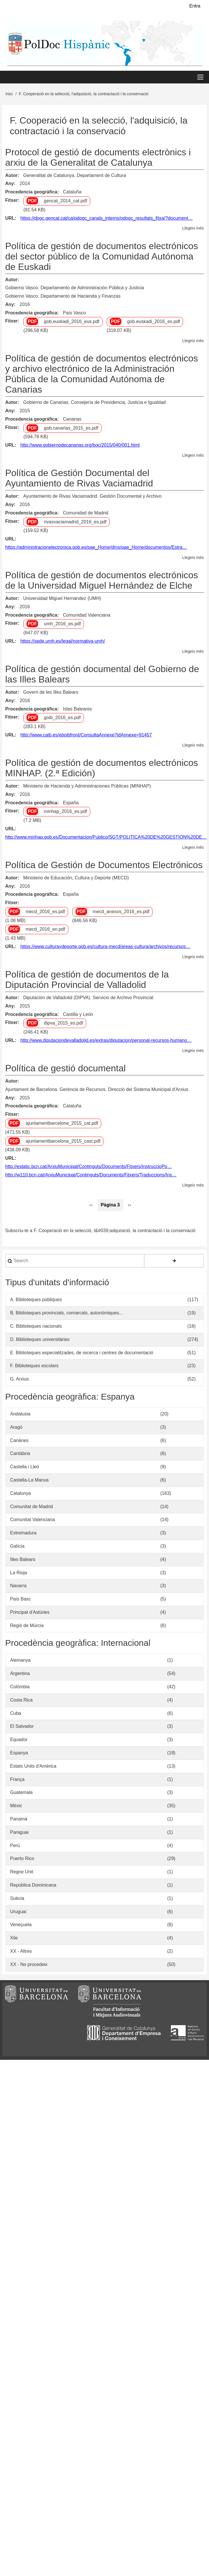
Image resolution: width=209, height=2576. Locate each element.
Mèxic (16, 1806)
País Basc (20, 1599)
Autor (11, 176)
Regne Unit (21, 1872)
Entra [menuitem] (194, 5)
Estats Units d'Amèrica (33, 1766)
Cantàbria (20, 1454)
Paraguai (19, 1833)
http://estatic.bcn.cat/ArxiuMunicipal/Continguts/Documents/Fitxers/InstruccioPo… (88, 1167)
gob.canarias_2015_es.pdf (71, 428)
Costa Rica (21, 1700)
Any (9, 184)
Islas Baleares (77, 709)
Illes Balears (22, 1559)
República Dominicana (33, 1885)
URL (10, 218)
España (70, 803)
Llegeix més (193, 229)
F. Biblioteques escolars (34, 1366)
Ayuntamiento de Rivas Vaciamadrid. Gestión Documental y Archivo (92, 497)
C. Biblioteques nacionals (36, 1327)
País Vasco (74, 313)
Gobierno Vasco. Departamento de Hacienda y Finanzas (62, 296)
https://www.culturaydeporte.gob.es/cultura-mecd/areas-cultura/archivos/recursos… (105, 947)
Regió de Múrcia (27, 1626)
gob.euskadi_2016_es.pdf (153, 322)
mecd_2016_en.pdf (45, 930)
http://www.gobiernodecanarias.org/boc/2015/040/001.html (80, 445)
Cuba (15, 1713)
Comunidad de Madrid (85, 513)
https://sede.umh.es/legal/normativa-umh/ (62, 641)
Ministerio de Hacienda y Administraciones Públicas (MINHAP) (87, 786)
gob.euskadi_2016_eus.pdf (71, 322)
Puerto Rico (22, 1859)
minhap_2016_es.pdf (65, 812)
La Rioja (18, 1573)
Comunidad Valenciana (86, 615)
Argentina (20, 1674)
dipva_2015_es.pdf (63, 1023)
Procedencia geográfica (31, 192)
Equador (19, 1740)
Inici (9, 94)
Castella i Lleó (24, 1467)
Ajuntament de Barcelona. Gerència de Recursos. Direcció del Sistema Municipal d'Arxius (96, 1090)
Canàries (19, 1441)
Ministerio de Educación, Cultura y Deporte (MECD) (76, 878)
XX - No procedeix (29, 1965)
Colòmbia (20, 1687)
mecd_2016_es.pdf (45, 912)
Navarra (18, 1586)
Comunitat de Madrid (31, 1507)
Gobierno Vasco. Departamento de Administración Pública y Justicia (74, 288)
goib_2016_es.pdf (62, 718)
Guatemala (21, 1793)
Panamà (18, 1819)
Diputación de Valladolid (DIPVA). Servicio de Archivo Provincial (88, 998)
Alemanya (20, 1661)
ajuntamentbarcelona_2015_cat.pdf (62, 1124)
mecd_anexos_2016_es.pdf (121, 912)
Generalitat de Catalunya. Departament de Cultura (74, 176)
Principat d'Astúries (29, 1613)
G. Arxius (19, 1379)
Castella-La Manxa (29, 1480)
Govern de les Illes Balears (50, 693)
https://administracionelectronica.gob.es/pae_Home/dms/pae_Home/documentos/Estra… (96, 548)
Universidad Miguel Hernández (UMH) (62, 599)
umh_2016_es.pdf (62, 624)
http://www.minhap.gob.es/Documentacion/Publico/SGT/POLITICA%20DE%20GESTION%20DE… (106, 837)
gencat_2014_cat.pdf (65, 201)
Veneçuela (21, 1925)
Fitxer (11, 201)
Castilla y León (78, 1014)
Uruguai (18, 1912)
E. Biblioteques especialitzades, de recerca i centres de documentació (81, 1353)
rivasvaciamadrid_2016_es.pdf (75, 522)
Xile (14, 1938)
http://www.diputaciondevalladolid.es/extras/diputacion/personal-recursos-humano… (106, 1041)
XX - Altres (21, 1952)
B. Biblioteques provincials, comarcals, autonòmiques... (66, 1313)
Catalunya (20, 1493)
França (17, 1779)
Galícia (17, 1547)
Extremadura (23, 1533)
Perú (15, 1846)
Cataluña (72, 192)
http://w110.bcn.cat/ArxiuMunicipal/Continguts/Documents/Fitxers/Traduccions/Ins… (90, 1175)
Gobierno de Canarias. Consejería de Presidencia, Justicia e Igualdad (94, 403)
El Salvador (22, 1727)
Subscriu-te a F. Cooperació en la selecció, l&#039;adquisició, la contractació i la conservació (100, 1231)
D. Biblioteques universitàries (39, 1340)
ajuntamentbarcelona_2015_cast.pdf (63, 1141)
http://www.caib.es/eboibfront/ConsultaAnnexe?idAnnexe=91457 (86, 735)
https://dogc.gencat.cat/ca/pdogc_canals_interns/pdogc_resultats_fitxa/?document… (106, 218)
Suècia (17, 1898)
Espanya (19, 1753)
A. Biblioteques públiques (36, 1300)
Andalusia (20, 1414)
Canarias (72, 419)
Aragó (16, 1427)
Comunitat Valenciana (32, 1520)
